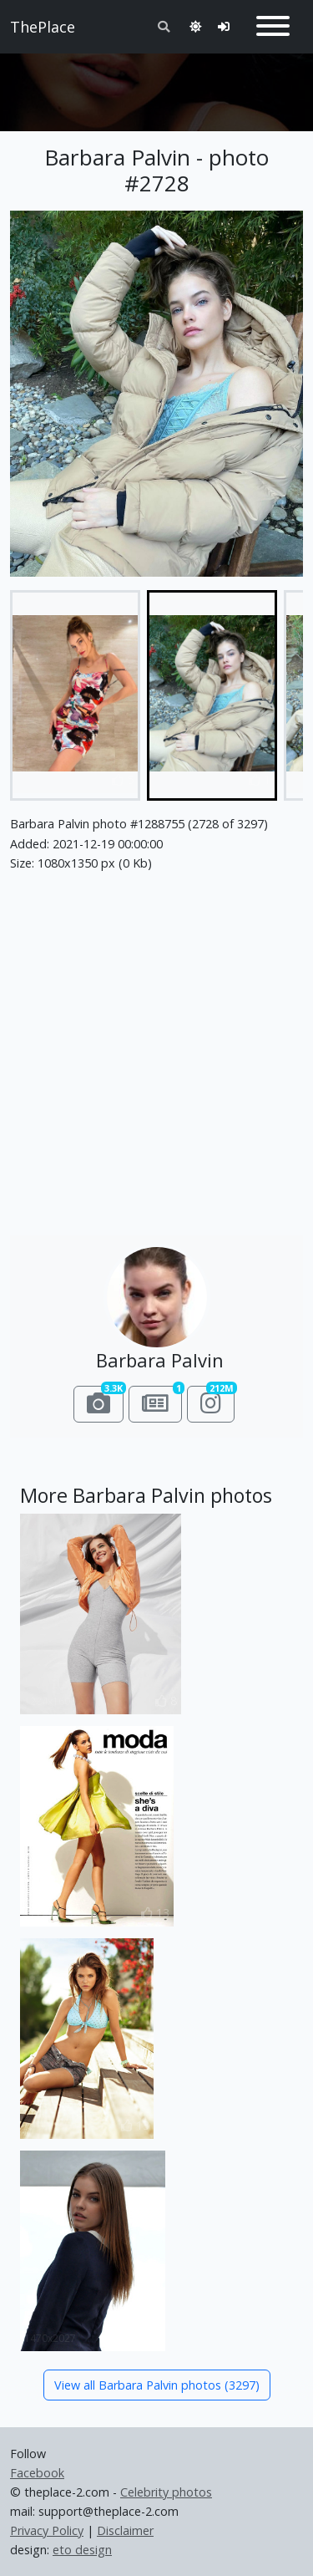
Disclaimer (125, 2530)
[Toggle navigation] (273, 27)
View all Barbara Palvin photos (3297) (157, 2385)
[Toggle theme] (195, 26)
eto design (82, 2550)
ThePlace (42, 27)
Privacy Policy (46, 2530)
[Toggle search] (163, 26)
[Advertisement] (156, 85)
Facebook (37, 2473)
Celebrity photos (166, 2492)
